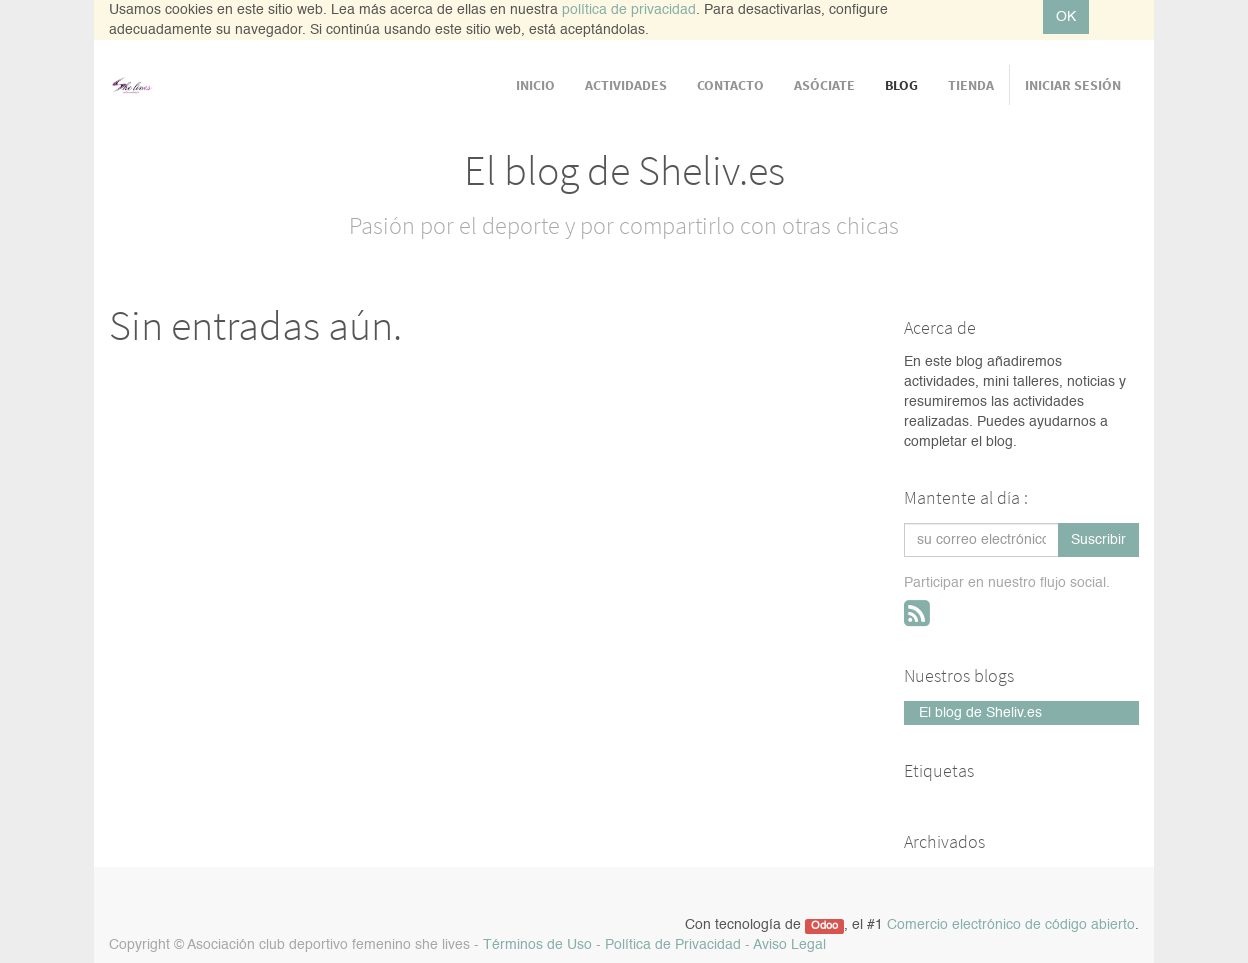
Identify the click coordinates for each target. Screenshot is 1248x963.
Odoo (824, 926)
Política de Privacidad (673, 945)
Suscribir (1098, 540)
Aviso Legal (789, 945)
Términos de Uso (537, 945)
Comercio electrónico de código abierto (1011, 925)
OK (1066, 17)
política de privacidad (629, 10)
